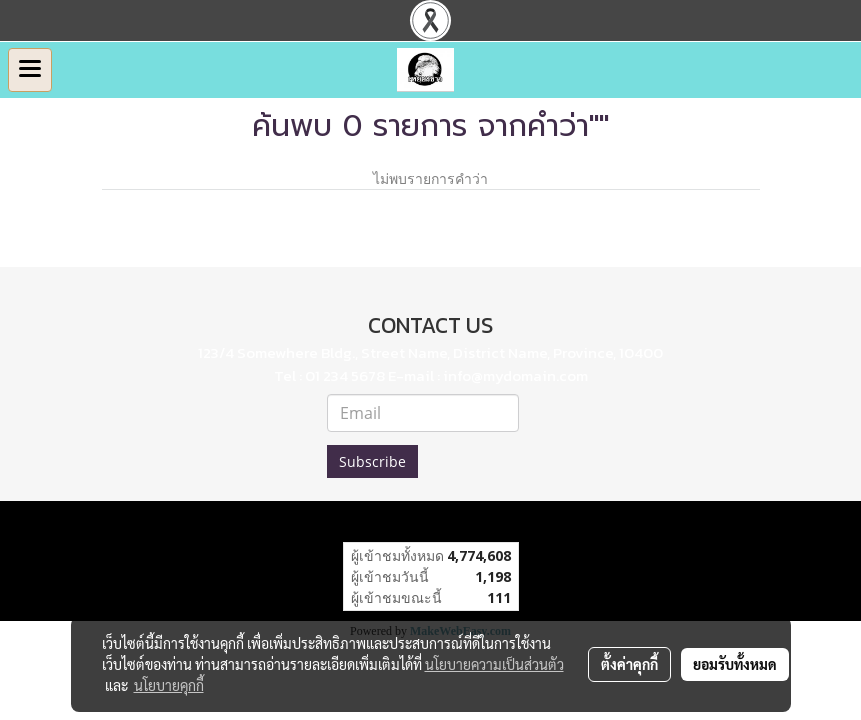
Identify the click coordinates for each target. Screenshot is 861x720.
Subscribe (372, 461)
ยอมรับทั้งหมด (735, 664)
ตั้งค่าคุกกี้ (629, 664)
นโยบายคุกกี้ (169, 685)
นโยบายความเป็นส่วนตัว (494, 664)
